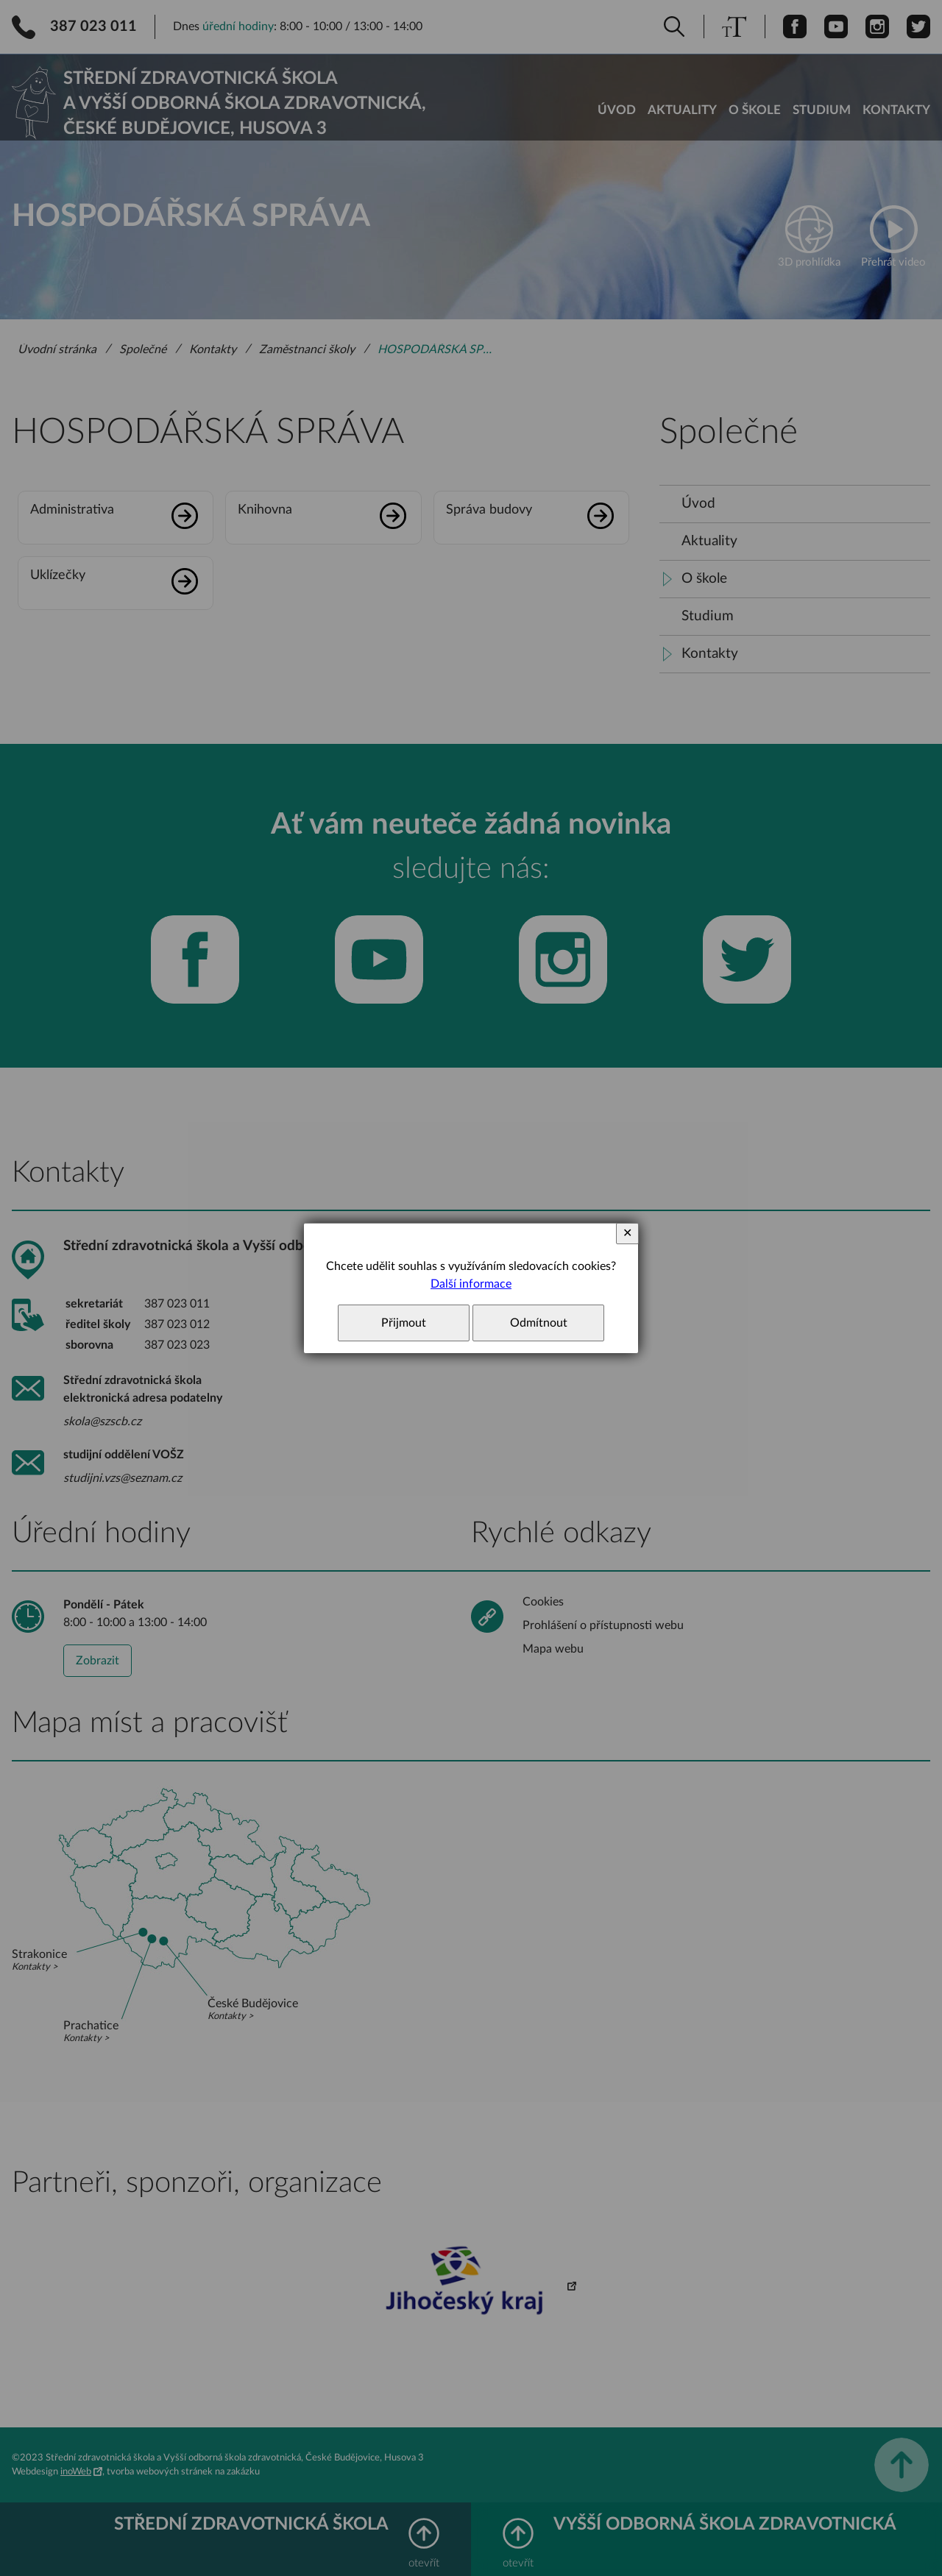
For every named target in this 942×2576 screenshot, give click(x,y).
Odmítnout (538, 1323)
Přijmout (403, 1323)
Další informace (471, 1284)
